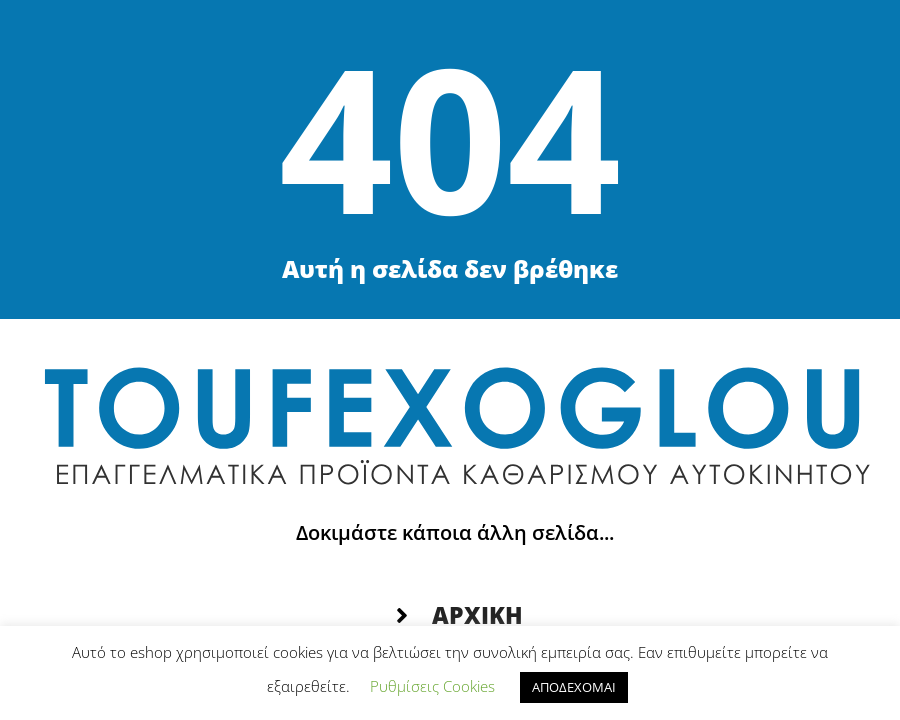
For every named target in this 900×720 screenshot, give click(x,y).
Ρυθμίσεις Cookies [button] (432, 686)
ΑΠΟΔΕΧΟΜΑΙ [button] (574, 687)
